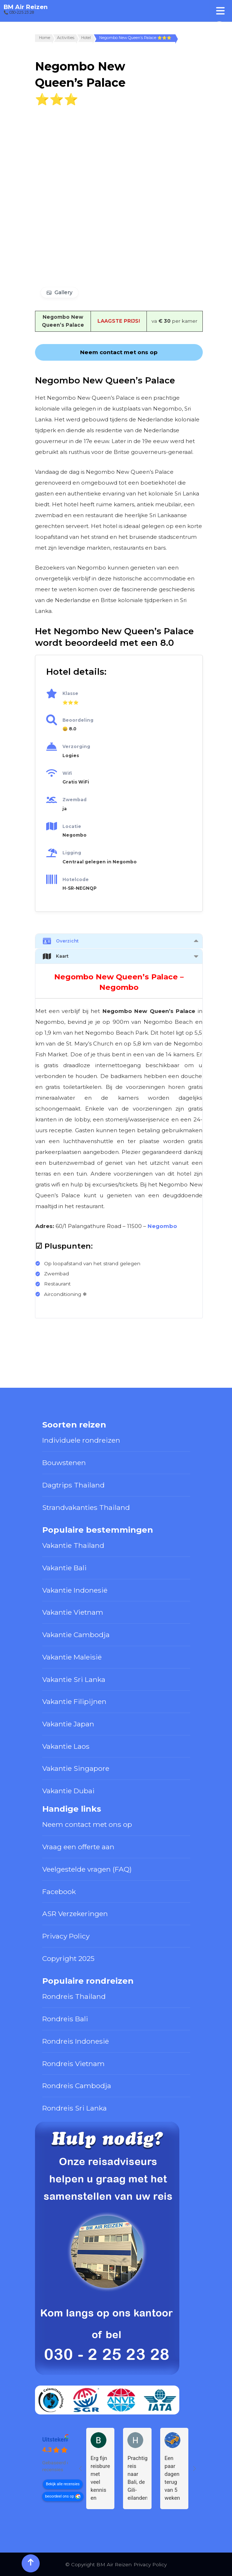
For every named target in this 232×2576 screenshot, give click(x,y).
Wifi (67, 773)
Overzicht (61, 941)
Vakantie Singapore (75, 1768)
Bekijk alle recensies (62, 2484)
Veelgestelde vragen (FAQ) (87, 1869)
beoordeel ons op (59, 2496)
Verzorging (76, 746)
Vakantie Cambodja (76, 1634)
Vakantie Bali (64, 1567)
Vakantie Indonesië (75, 1590)
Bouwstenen (64, 1462)
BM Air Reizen (26, 6)
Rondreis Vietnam (73, 2063)
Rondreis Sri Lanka (74, 2108)
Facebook (59, 1891)
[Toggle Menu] (220, 10)
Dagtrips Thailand (73, 1485)
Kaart (56, 956)
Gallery (63, 292)
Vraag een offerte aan (78, 1846)
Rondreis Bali (65, 2018)
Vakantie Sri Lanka (73, 1679)
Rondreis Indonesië (75, 2041)
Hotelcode (75, 879)
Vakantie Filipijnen (74, 1701)
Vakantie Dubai (68, 1790)
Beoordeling (77, 720)
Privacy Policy (65, 1936)
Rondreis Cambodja (76, 2085)
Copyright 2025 (68, 1958)
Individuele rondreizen (81, 1440)
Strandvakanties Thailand (86, 1507)
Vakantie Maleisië (72, 1657)
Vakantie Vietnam (72, 1612)
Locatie (71, 826)
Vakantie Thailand (73, 1545)
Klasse (70, 693)
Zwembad (74, 799)
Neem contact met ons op (87, 1824)
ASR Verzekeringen (75, 1913)
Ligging (71, 852)
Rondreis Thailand (74, 1996)
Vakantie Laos (65, 1746)
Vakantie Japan (68, 1724)
